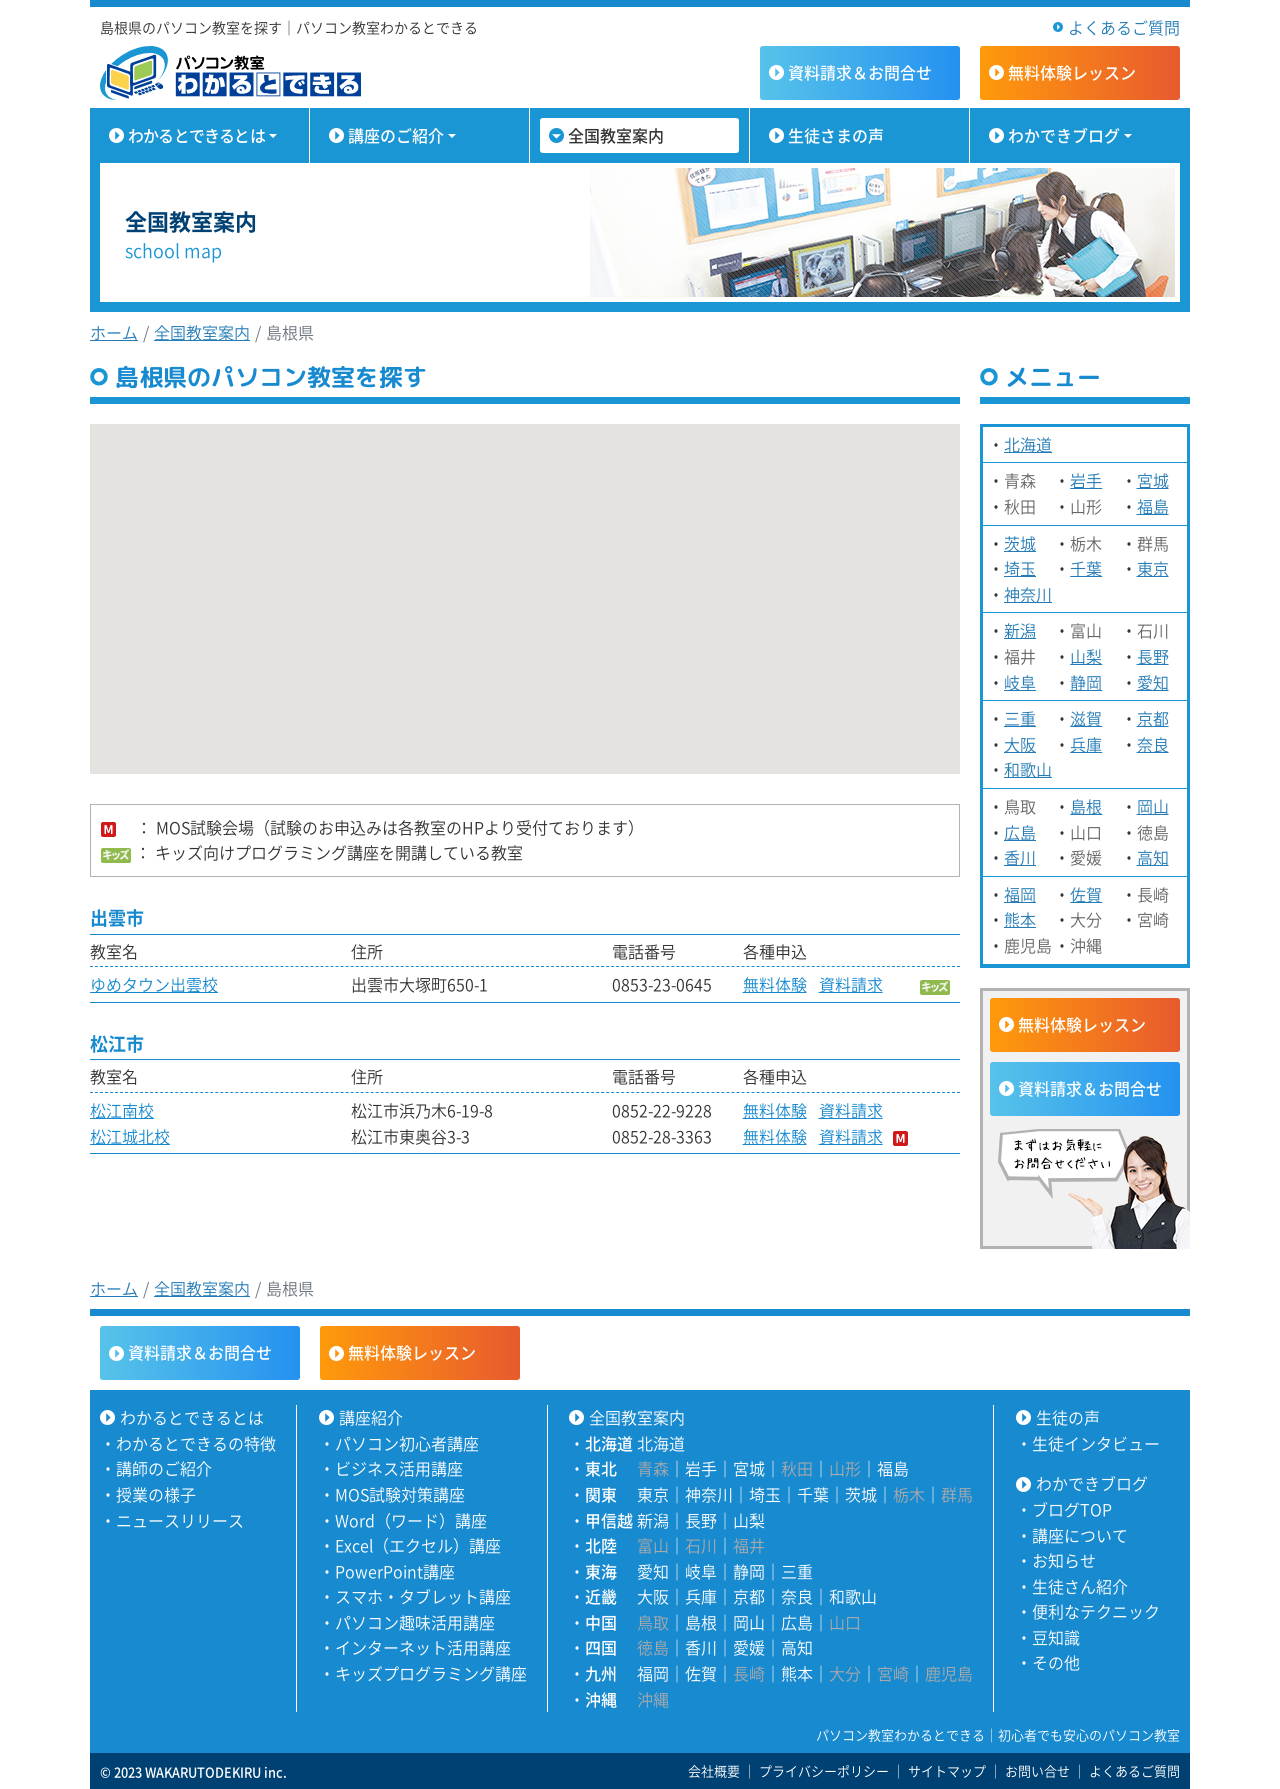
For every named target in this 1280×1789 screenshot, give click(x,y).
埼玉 (1020, 568)
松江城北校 (130, 1136)
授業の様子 (156, 1494)
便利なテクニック (1096, 1611)
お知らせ (1064, 1560)
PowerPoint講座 (395, 1571)
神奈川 (1028, 594)
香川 (1020, 857)
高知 (1153, 857)
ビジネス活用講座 (399, 1468)
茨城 (1020, 543)
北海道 (1028, 444)
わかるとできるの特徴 (196, 1443)
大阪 (1020, 744)
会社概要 (714, 1770)
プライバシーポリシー (824, 1770)
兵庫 (1086, 744)
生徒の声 (1068, 1417)
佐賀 (1086, 894)
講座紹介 (371, 1417)
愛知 (1153, 682)
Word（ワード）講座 (411, 1520)
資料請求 (860, 72)
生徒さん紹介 (1080, 1586)
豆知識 (1056, 1637)
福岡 (1020, 894)
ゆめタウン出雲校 (154, 984)
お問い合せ (1037, 1770)
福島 (1153, 506)
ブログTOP (1072, 1509)
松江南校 (122, 1110)
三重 (1020, 718)
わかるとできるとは (196, 135)
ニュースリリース (180, 1520)
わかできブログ (1064, 135)
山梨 (1086, 656)
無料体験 (1072, 72)
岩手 (1086, 480)
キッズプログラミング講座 (431, 1673)
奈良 (1153, 744)
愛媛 (749, 1647)
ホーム (114, 332)
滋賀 (1086, 718)
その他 (1056, 1662)
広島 (1020, 832)
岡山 (1153, 806)
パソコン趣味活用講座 (415, 1622)
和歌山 (1028, 769)
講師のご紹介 (164, 1468)
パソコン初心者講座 (407, 1443)
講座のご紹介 (396, 135)
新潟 (1020, 630)
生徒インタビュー (1096, 1443)
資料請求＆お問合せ (1090, 1088)
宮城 (1153, 480)
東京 (1153, 568)
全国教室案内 (616, 135)
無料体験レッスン (1082, 1024)
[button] (303, 674)
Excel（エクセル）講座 (418, 1545)
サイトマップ (947, 1770)
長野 (1153, 656)
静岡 (1086, 682)
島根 (1086, 806)
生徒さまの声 (836, 135)
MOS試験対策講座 (400, 1494)
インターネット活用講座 (423, 1647)
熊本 (1020, 919)
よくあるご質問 (1124, 27)
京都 (1153, 718)
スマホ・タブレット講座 (423, 1596)
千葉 (1086, 568)
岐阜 (1020, 682)
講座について (1080, 1535)
